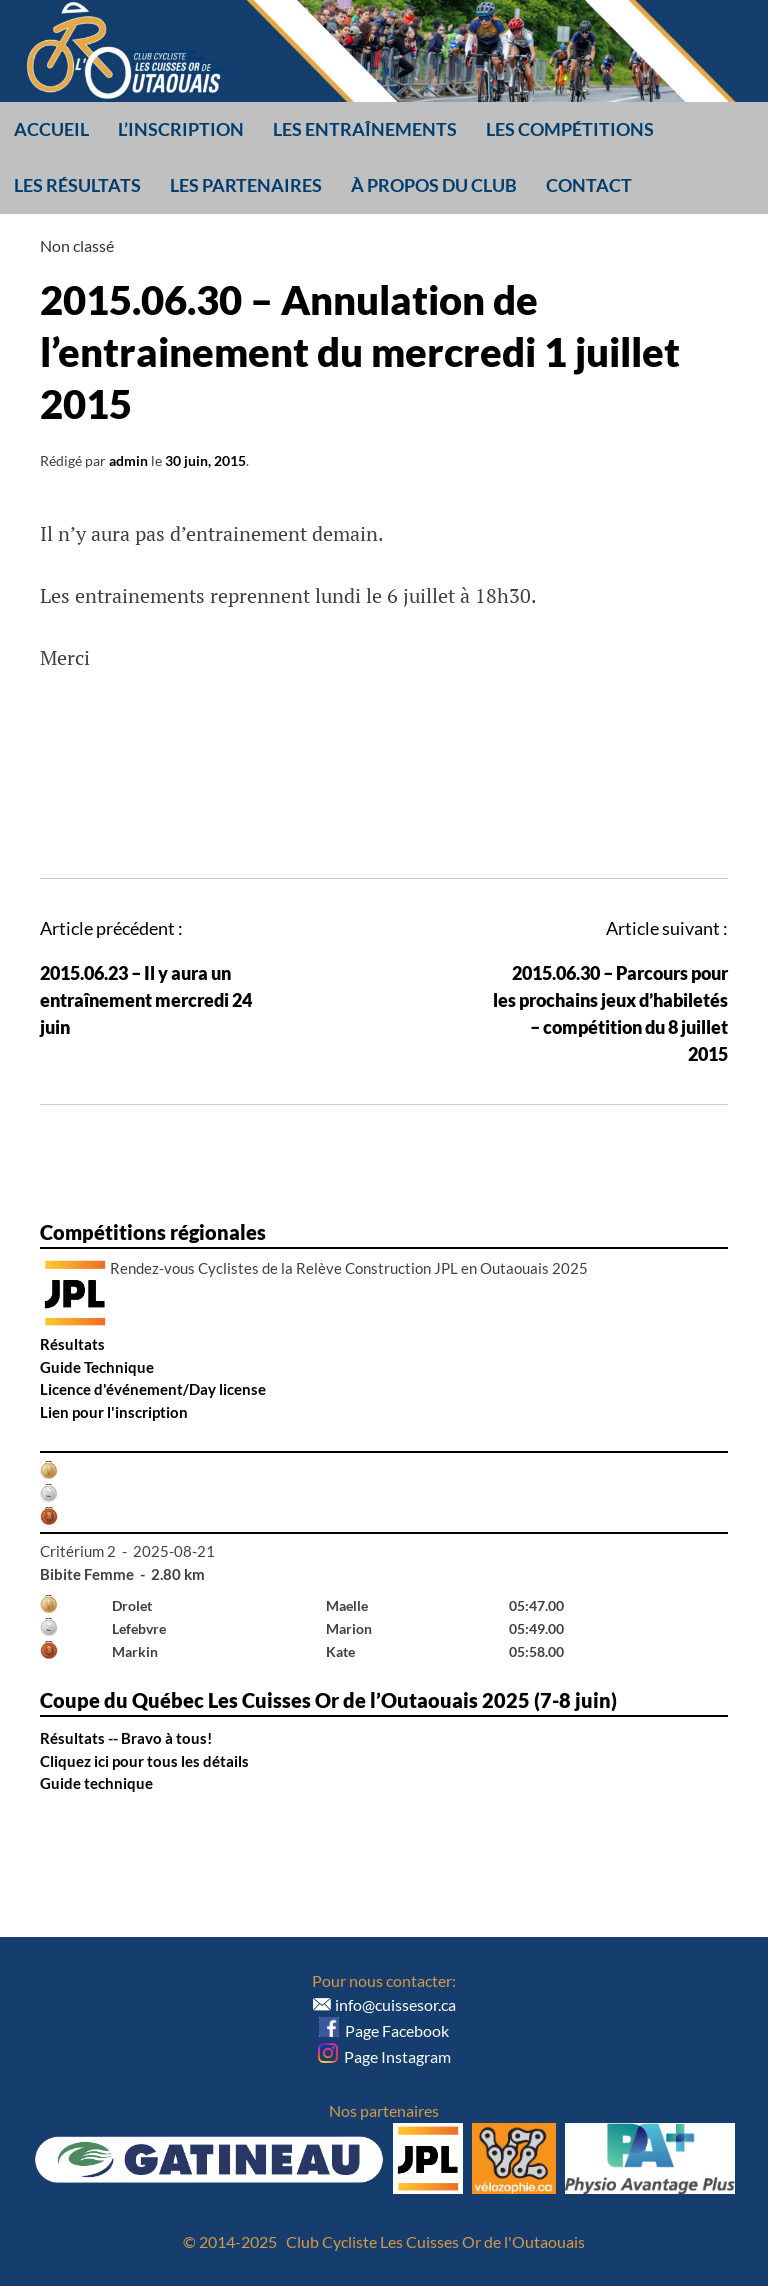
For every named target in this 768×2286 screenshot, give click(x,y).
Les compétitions (570, 129)
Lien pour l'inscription (114, 1412)
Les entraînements (365, 129)
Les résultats (77, 185)
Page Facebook (384, 2030)
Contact (589, 185)
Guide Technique (97, 1367)
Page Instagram (384, 2056)
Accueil (51, 129)
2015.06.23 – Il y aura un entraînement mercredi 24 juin (146, 1000)
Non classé (77, 245)
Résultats (72, 1344)
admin (128, 460)
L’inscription (181, 129)
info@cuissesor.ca (395, 2004)
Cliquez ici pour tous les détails (144, 1761)
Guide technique (96, 1783)
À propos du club (434, 185)
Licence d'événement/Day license (153, 1389)
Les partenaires (246, 185)
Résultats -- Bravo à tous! (126, 1738)
